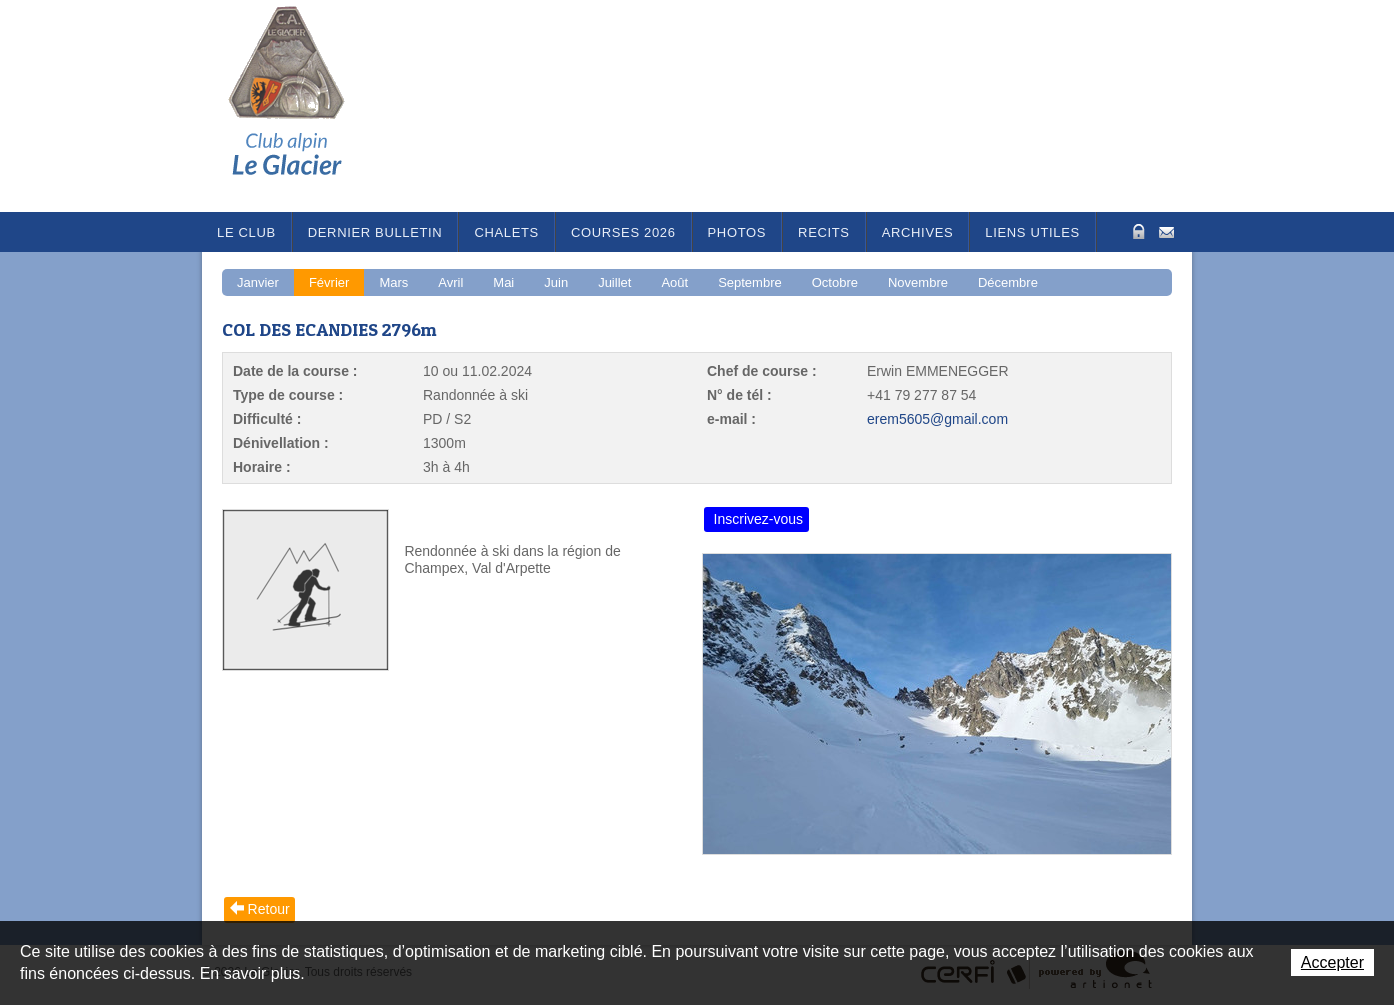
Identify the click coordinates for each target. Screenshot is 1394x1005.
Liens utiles (1032, 232)
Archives (918, 232)
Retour (269, 909)
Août (674, 282)
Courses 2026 (623, 232)
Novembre (918, 282)
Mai (503, 282)
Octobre (835, 282)
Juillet (614, 282)
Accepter (1332, 962)
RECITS (824, 232)
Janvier (258, 282)
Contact (1166, 230)
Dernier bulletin (375, 232)
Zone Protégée (1136, 231)
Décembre (1008, 282)
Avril (450, 282)
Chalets (506, 232)
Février (329, 282)
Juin (556, 282)
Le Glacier (302, 106)
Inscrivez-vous (758, 519)
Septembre (750, 282)
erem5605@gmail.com (937, 419)
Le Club (246, 232)
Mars (393, 282)
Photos (737, 232)
